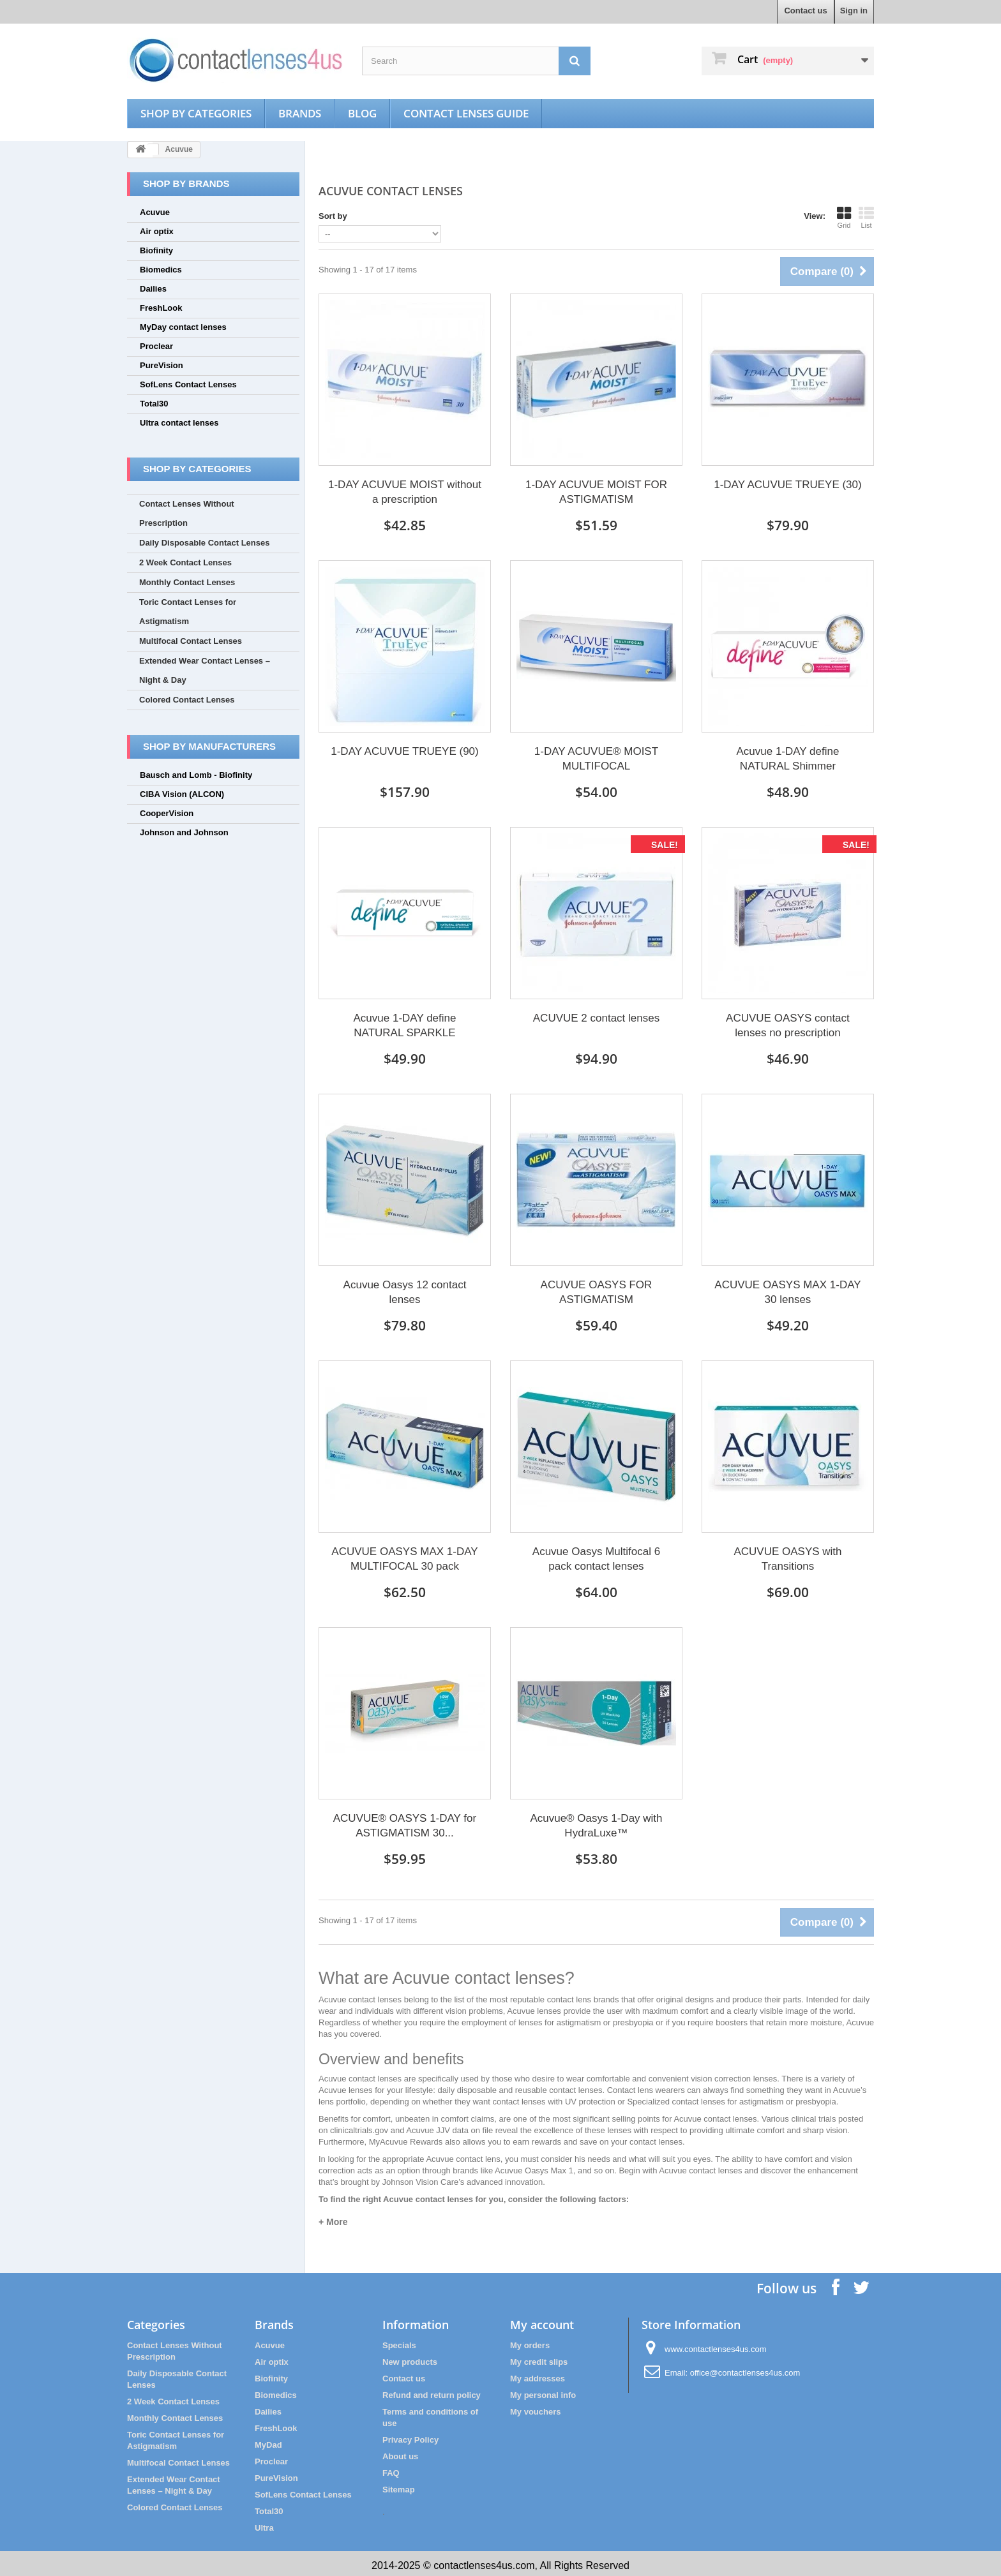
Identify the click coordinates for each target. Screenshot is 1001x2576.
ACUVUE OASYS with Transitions (787, 1556)
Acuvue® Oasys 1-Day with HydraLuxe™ (596, 1822)
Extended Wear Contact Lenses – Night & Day (204, 670)
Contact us (805, 10)
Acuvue (155, 212)
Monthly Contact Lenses (187, 582)
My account (541, 2320)
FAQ (391, 2469)
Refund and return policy (431, 2391)
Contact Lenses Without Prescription (186, 513)
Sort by (333, 216)
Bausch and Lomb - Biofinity (196, 775)
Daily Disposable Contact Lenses (204, 542)
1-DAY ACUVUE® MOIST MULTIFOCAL (596, 758)
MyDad (268, 2441)
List (866, 217)
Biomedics (161, 269)
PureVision (161, 365)
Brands (313, 113)
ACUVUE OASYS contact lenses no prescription (788, 1024)
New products (409, 2358)
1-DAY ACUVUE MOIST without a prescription (404, 492)
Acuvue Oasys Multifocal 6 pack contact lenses (596, 1556)
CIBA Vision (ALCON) (182, 794)
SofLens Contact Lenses (188, 384)
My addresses (537, 2374)
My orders (530, 2341)
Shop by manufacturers (209, 746)
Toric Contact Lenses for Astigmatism (187, 611)
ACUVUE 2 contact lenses (596, 1017)
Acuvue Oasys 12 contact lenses (405, 1290)
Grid (844, 217)
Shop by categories (201, 113)
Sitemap (398, 2485)
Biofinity (156, 250)
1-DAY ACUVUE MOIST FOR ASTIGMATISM (596, 492)
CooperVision (166, 813)
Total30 (154, 403)
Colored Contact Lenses (187, 699)
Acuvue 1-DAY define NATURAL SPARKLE (405, 1024)
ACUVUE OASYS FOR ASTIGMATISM (596, 1290)
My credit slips (539, 2358)
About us (400, 2452)
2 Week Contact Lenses (185, 562)
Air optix (157, 231)
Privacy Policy (410, 2436)
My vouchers (535, 2408)
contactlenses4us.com (483, 2561)
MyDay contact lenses (183, 327)
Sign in (854, 10)
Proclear (156, 346)
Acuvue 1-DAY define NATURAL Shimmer (787, 758)
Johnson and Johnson (184, 832)
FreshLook (161, 308)
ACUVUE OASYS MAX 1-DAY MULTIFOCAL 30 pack (404, 1556)
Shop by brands (186, 183)
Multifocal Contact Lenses (190, 641)
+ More (333, 2218)
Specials (399, 2341)
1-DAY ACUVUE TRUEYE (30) (787, 485)
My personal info (543, 2391)
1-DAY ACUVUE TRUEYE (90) (404, 751)
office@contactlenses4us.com (745, 2369)
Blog (379, 113)
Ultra (264, 2524)
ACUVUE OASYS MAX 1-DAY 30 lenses (787, 1290)
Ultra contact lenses (179, 423)
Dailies (153, 289)
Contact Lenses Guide (489, 113)
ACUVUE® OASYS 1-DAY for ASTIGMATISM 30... (404, 1822)
